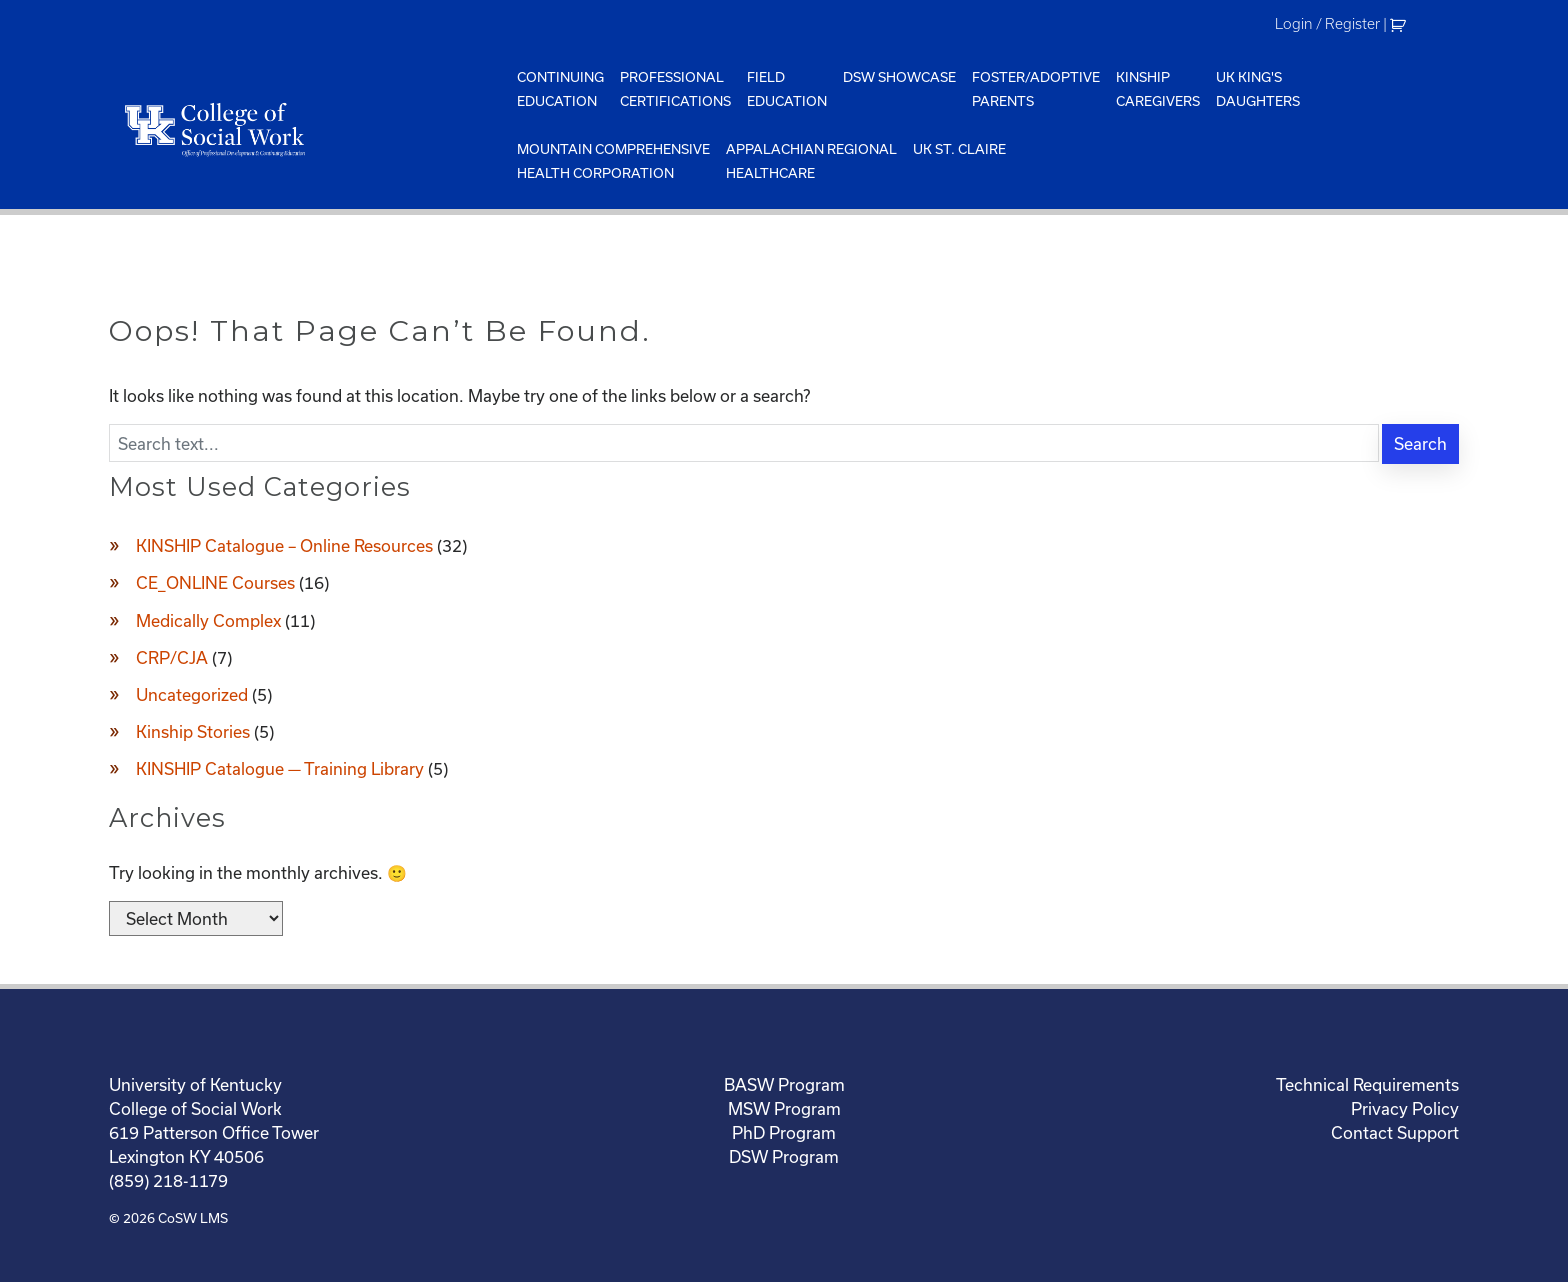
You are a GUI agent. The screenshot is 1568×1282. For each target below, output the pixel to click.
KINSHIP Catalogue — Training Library (280, 768)
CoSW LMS (193, 1218)
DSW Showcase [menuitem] (899, 77)
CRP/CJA (172, 657)
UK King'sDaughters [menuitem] (1258, 89)
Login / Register (1327, 24)
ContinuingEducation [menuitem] (560, 89)
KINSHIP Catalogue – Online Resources (284, 545)
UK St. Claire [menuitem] (959, 149)
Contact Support (1395, 1132)
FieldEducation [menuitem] (787, 89)
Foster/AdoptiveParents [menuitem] (1036, 89)
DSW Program (784, 1156)
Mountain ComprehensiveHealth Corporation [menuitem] (613, 161)
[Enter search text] (744, 443)
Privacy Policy (1405, 1108)
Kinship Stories (193, 731)
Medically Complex (208, 620)
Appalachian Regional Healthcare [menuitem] (811, 161)
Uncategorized (192, 694)
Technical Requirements (1367, 1084)
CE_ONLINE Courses (215, 582)
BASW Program (784, 1084)
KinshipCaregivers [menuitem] (1158, 89)
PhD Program (784, 1132)
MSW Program (784, 1108)
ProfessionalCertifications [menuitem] (675, 89)
